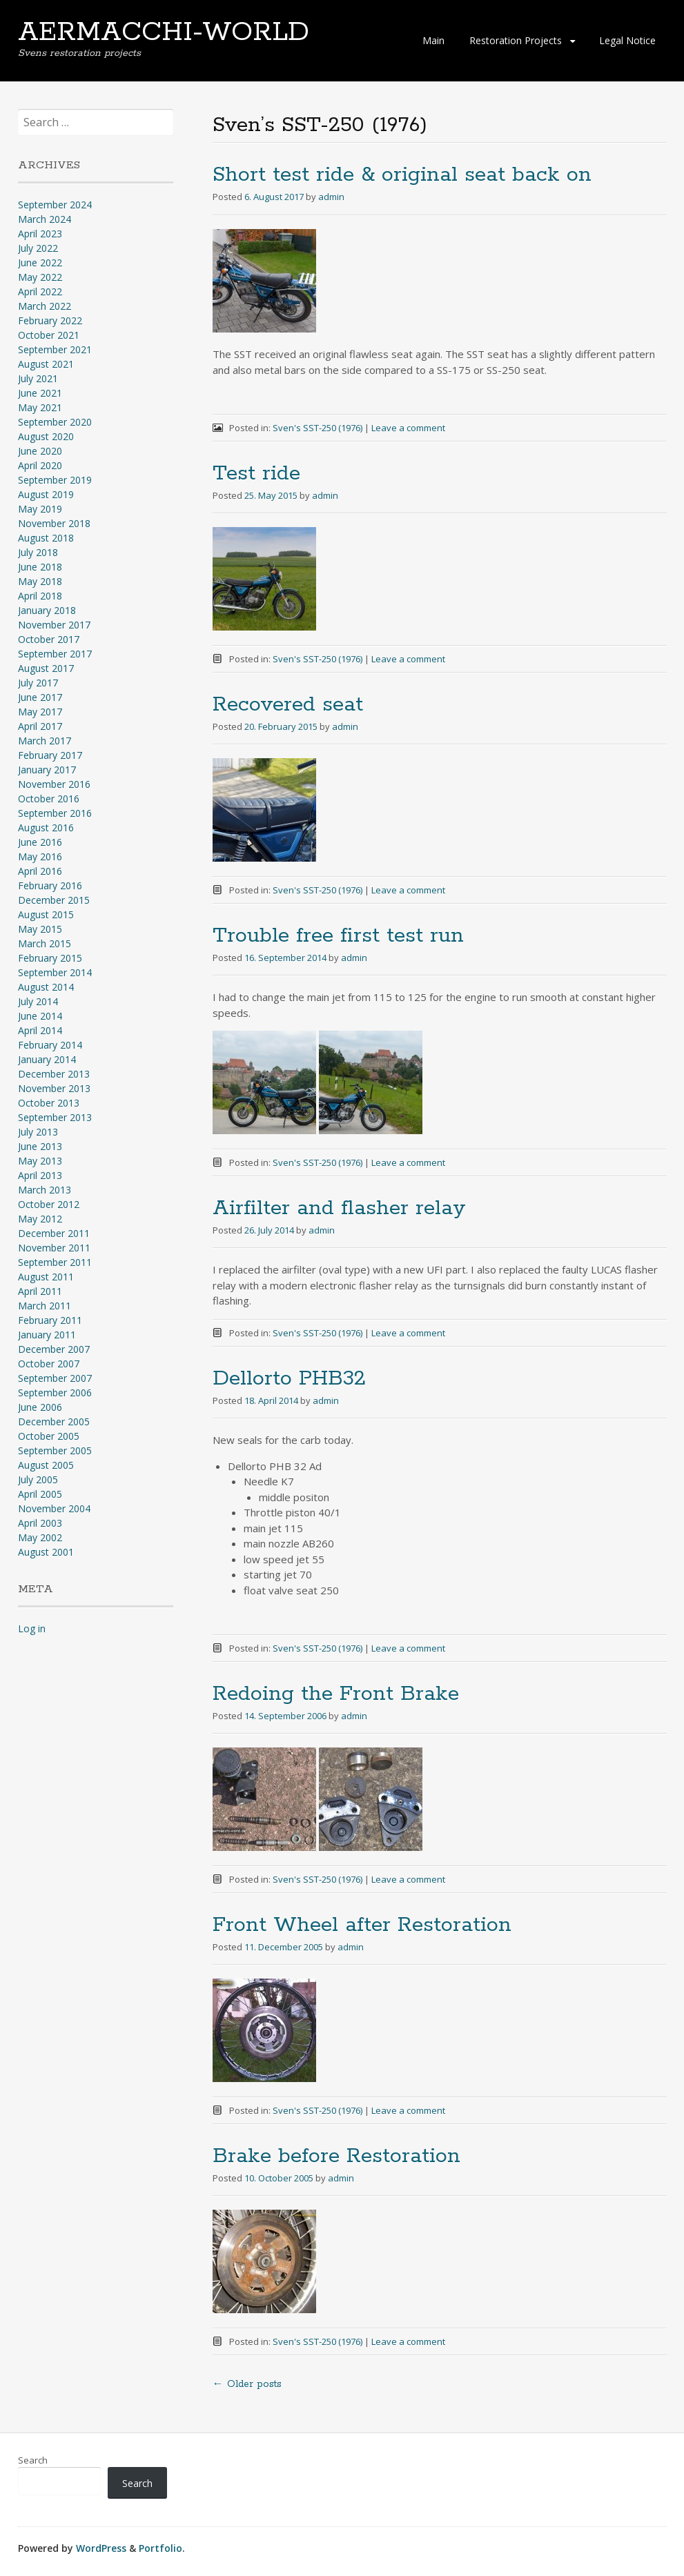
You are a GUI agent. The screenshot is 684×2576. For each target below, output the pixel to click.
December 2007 (54, 1349)
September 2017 (55, 653)
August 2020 (46, 436)
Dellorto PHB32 (289, 1378)
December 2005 (54, 1421)
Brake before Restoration (336, 2156)
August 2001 (46, 1551)
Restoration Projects (515, 40)
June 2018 (40, 566)
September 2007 (55, 1378)
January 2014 (47, 1059)
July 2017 (38, 682)
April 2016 (40, 871)
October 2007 (48, 1363)
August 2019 (46, 494)
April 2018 (40, 595)
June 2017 (40, 697)
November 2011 (54, 1247)
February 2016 (50, 885)
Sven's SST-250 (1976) (317, 428)
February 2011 (50, 1320)
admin (331, 196)
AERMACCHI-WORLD (163, 32)
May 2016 (40, 856)
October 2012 (48, 1204)
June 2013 (40, 1146)
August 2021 (46, 363)
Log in (32, 1628)
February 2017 (50, 755)
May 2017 (40, 711)
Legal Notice (627, 40)
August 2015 (46, 914)
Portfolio (160, 2548)
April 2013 (40, 1175)
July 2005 (38, 1479)
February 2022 (50, 320)
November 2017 (54, 624)
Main (433, 40)
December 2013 (54, 1073)
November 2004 (54, 1508)
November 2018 (54, 523)
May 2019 (40, 508)
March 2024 (44, 219)
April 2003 (40, 1522)
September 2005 (55, 1450)
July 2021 (38, 378)
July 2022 (38, 248)
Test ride (256, 473)
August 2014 (46, 986)
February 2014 (50, 1044)
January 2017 (47, 769)
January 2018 (47, 610)
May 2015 (40, 928)
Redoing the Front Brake (336, 1694)
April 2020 (40, 465)
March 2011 (44, 1305)
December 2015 (54, 899)
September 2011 (55, 1262)
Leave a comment (408, 428)
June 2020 (40, 450)
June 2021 (40, 392)
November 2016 (54, 784)
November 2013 (54, 1088)
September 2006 (55, 1392)
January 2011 (47, 1334)
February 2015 (50, 957)
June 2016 (40, 842)
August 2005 (46, 1465)
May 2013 (40, 1160)
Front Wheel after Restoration (362, 1925)
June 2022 (40, 262)
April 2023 (40, 233)
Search (33, 2460)
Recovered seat (288, 704)
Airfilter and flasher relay (339, 1208)
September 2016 (55, 813)
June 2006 (40, 1407)
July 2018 (38, 552)
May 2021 (40, 407)
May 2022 (40, 277)
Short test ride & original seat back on (402, 174)
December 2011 (54, 1233)
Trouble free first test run (338, 935)
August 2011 (46, 1276)
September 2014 (55, 972)
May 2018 (40, 581)
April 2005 (40, 1493)
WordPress (101, 2548)
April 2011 (40, 1291)
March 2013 (44, 1189)
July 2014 (38, 1001)
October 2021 (48, 334)
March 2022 (44, 306)
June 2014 (40, 1015)
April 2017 (40, 726)
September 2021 (55, 349)
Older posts (247, 2384)
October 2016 (48, 798)
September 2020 (55, 421)
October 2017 (48, 639)
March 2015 (44, 943)
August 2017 (46, 668)
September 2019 (55, 479)
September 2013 (55, 1117)
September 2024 (55, 204)
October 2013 (48, 1102)
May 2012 (40, 1218)
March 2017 (44, 740)
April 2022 (40, 291)
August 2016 (46, 827)
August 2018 (46, 537)
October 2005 (48, 1436)
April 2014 (40, 1030)
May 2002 (40, 1537)
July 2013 (38, 1131)
